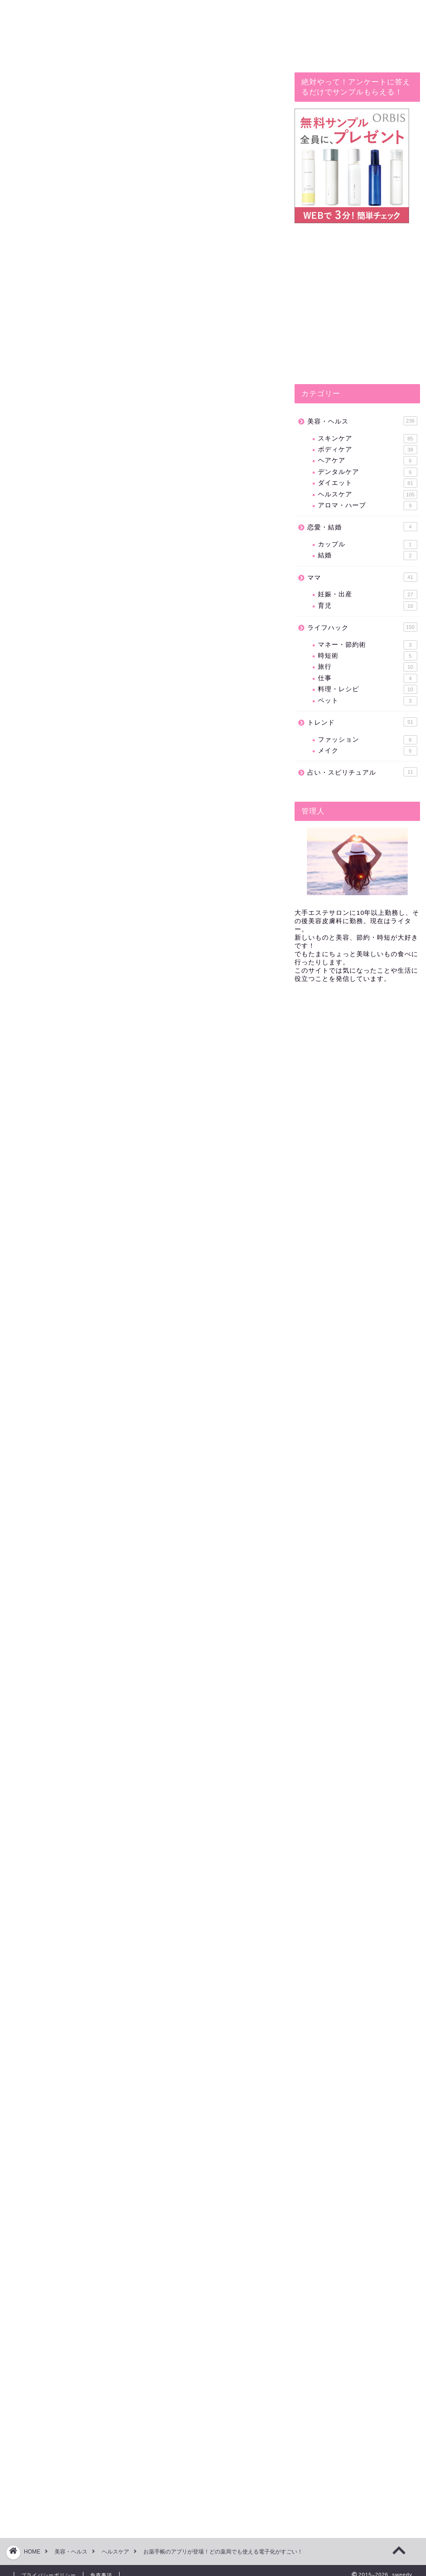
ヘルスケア (367, 494)
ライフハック (33, 85)
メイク (367, 750)
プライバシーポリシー (48, 2565)
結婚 (367, 555)
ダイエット (367, 483)
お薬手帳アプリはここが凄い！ (114, 644)
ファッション (367, 739)
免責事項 (101, 2565)
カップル (367, 544)
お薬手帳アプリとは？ (99, 630)
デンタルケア (367, 472)
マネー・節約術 (367, 645)
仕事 (367, 678)
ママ (362, 577)
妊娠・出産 (367, 594)
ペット (367, 700)
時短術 (367, 656)
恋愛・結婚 (362, 526)
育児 (367, 606)
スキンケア (367, 438)
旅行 (367, 667)
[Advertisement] (143, 1330)
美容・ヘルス (362, 420)
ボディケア (367, 449)
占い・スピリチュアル (362, 771)
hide (164, 610)
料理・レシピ (367, 689)
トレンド (362, 722)
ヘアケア (367, 460)
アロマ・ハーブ (367, 505)
